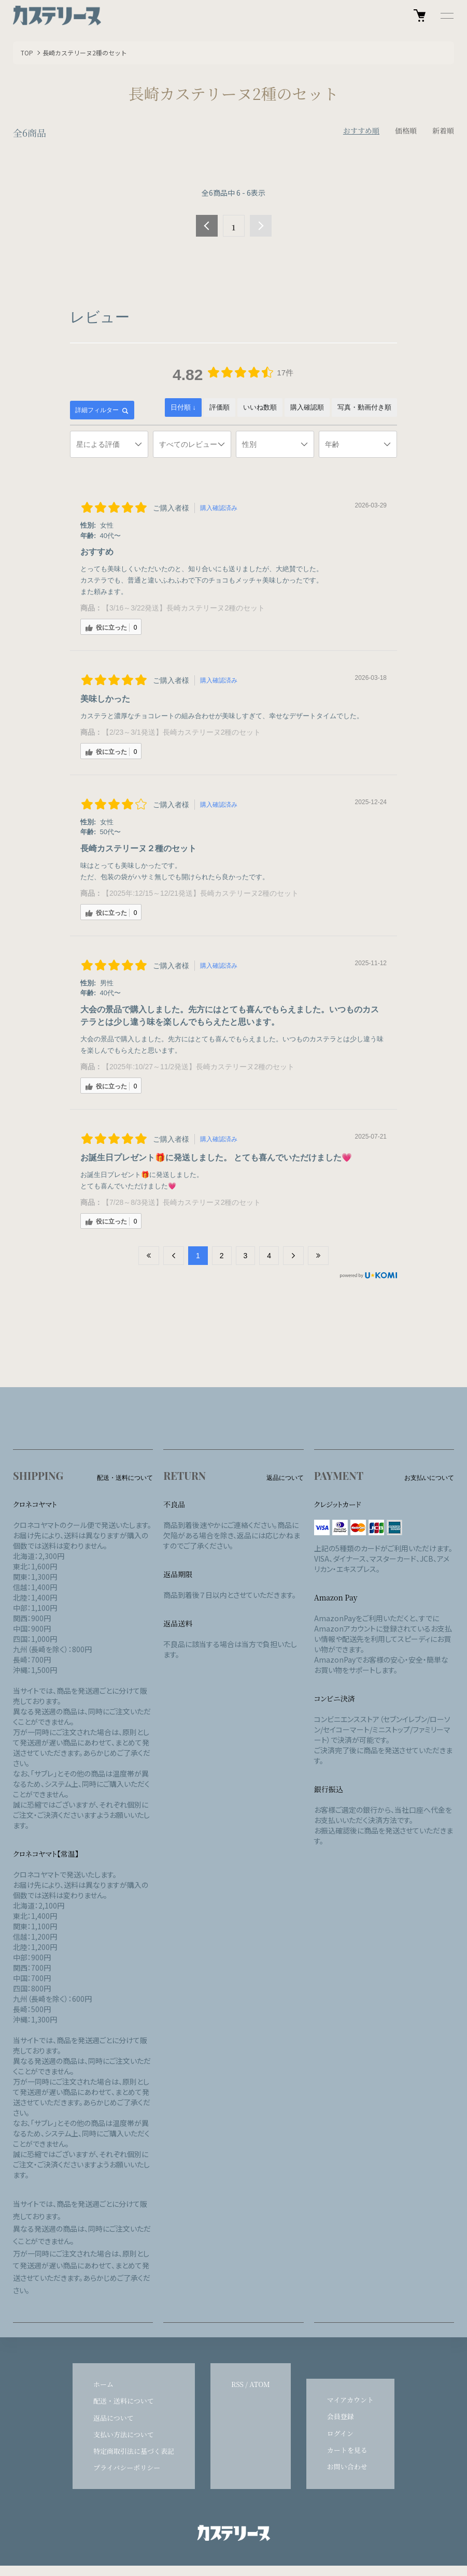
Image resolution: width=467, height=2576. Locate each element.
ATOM (259, 2384)
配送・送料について (123, 2401)
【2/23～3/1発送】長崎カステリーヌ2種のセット (181, 732)
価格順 (406, 130)
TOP (27, 52)
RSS (237, 2384)
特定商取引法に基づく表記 (133, 2451)
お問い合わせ (347, 2466)
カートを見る (347, 2450)
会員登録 (340, 2416)
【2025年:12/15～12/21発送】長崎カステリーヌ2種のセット (200, 893)
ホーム (103, 2384)
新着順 (443, 130)
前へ (207, 226)
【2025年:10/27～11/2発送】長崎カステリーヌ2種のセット (198, 1067)
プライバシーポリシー (126, 2467)
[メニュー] (446, 15)
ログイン (340, 2433)
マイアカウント (350, 2400)
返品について (113, 2418)
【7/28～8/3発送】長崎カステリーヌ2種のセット (181, 1202)
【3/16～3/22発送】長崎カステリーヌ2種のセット (183, 608)
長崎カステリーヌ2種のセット (85, 52)
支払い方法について (123, 2434)
